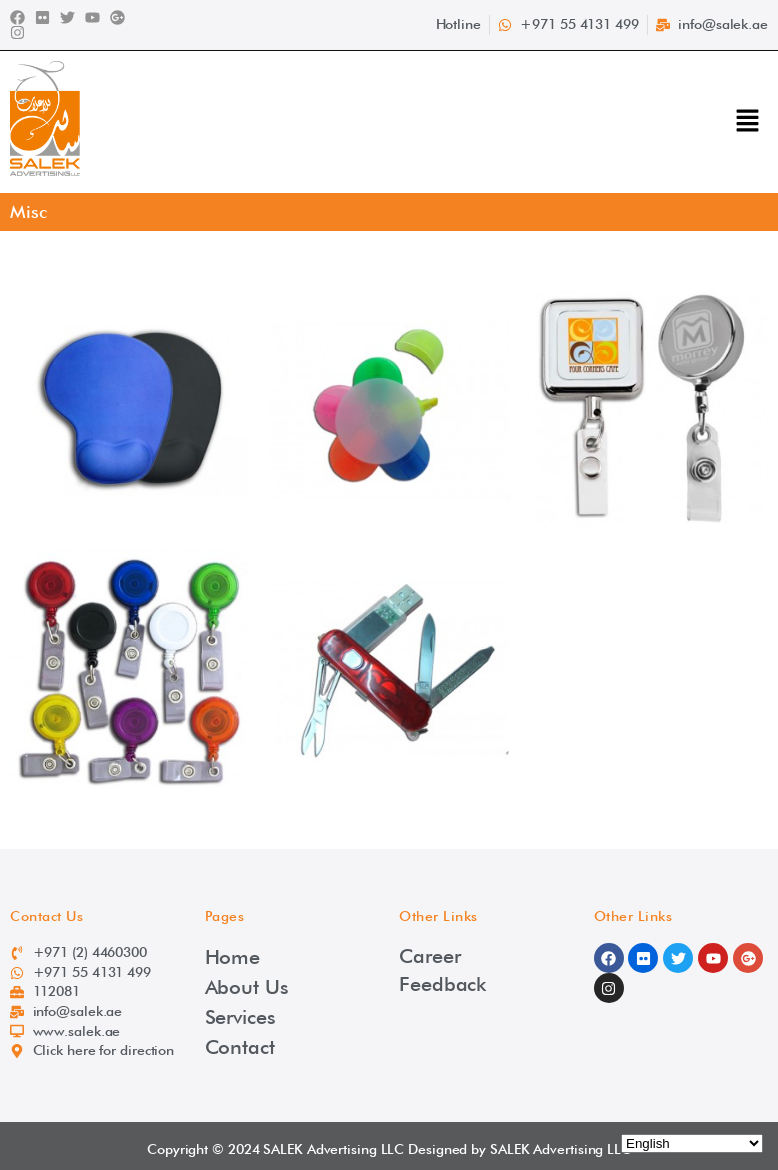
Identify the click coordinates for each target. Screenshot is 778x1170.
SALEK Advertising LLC (333, 1149)
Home (233, 957)
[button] (748, 121)
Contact (240, 1047)
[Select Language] (692, 1143)
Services (240, 1017)
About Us (247, 987)
